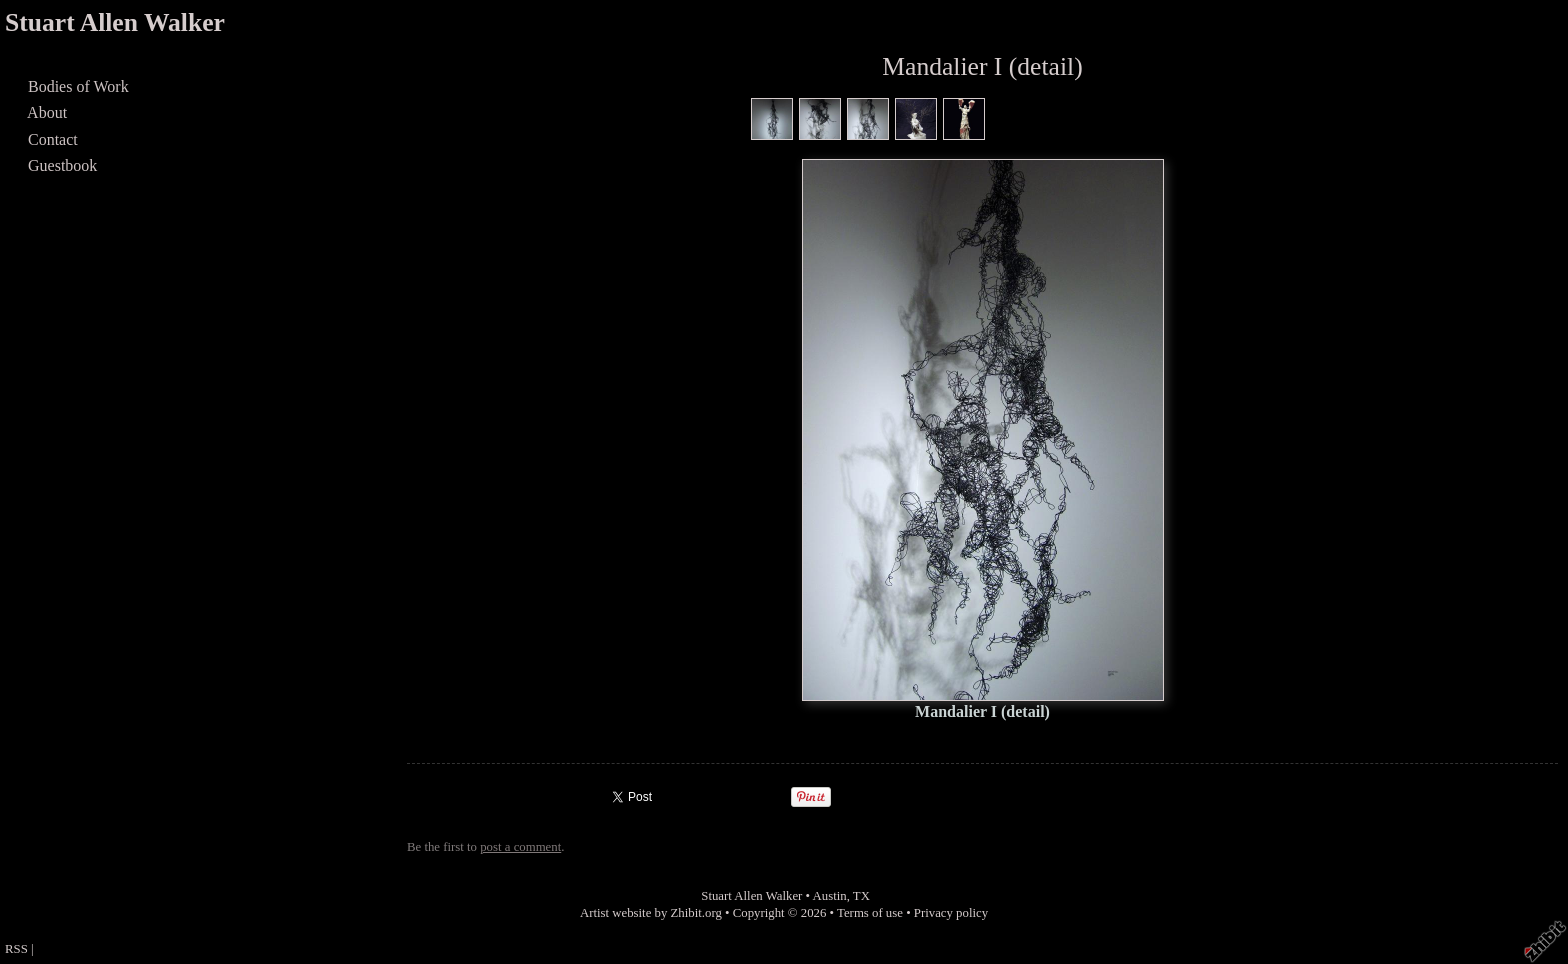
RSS (16, 949)
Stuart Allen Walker (115, 22)
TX (861, 896)
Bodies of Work (78, 86)
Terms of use (870, 913)
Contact (53, 139)
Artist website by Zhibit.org (651, 913)
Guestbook (62, 165)
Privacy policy (951, 913)
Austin (830, 896)
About (47, 112)
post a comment (520, 847)
